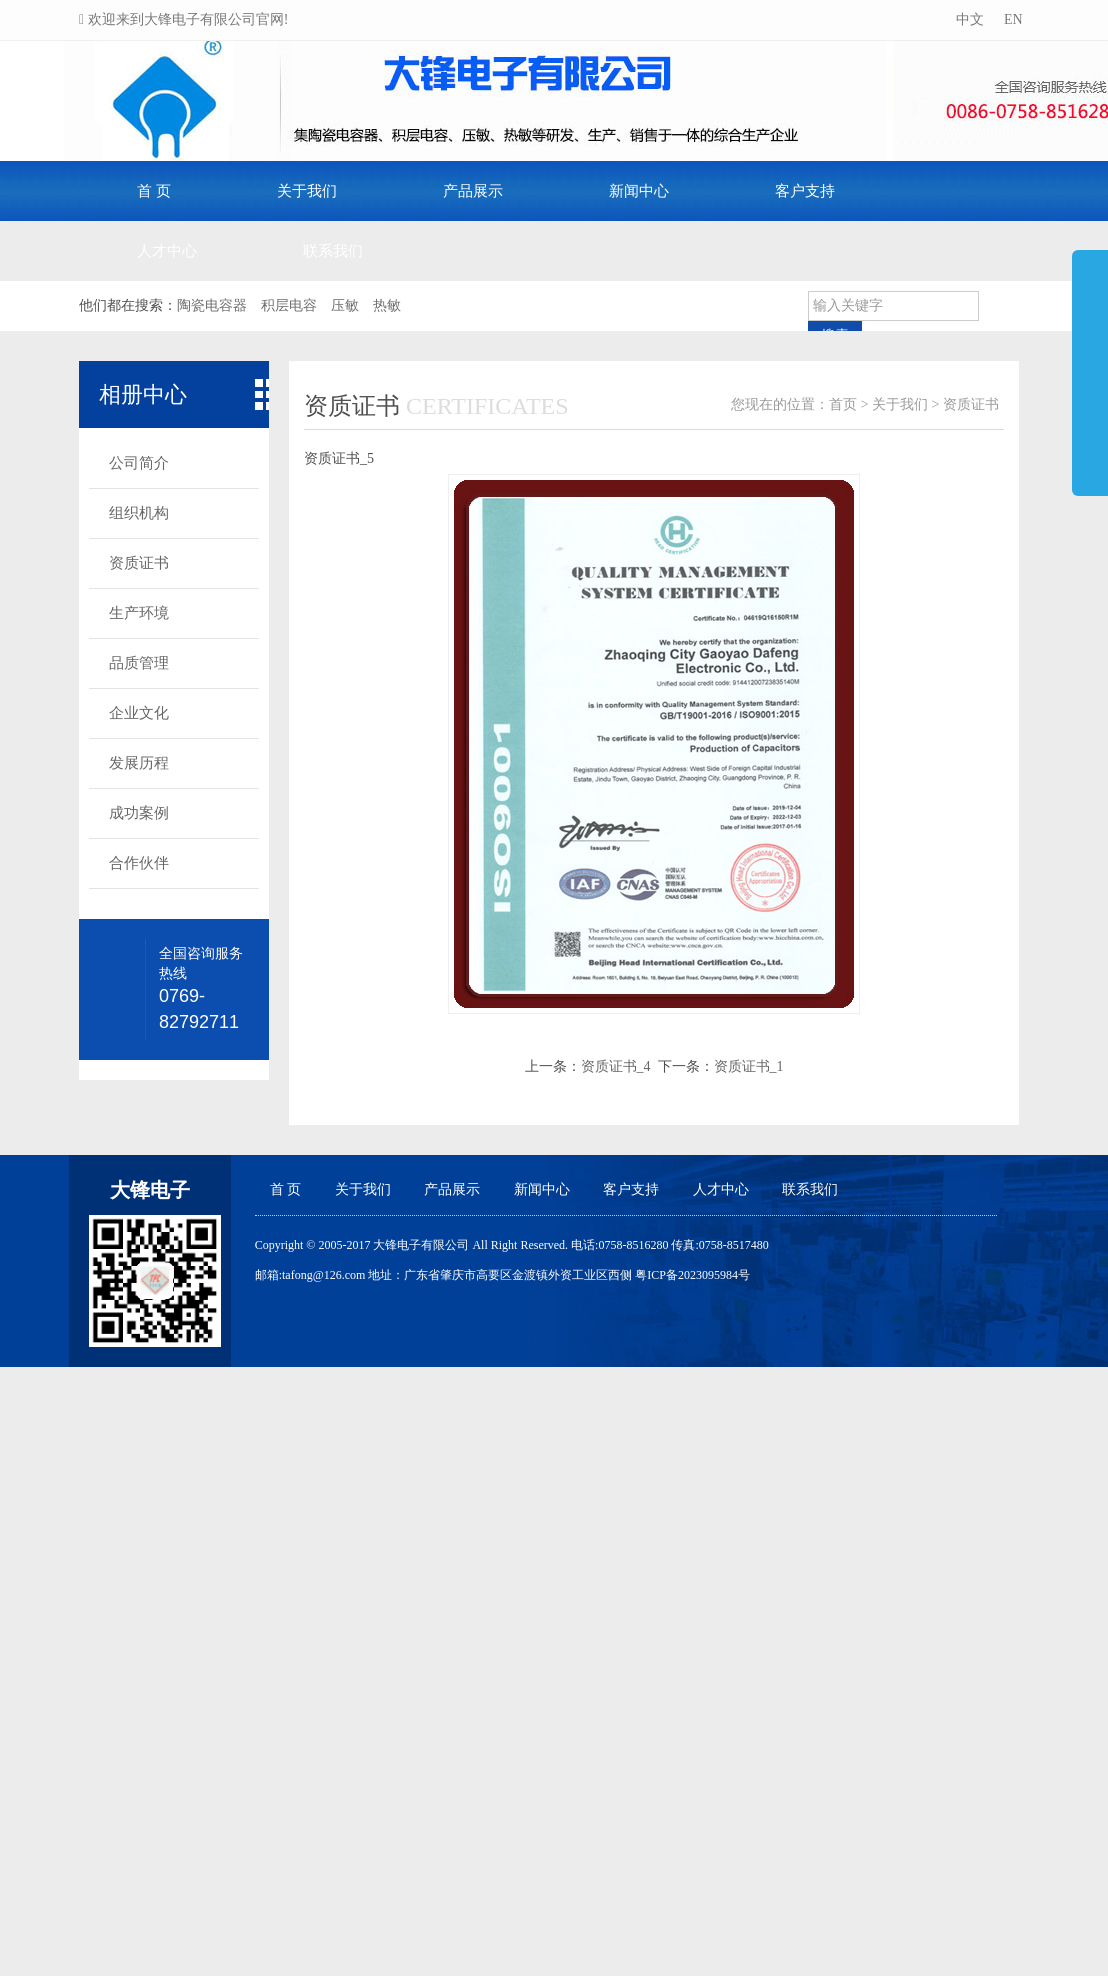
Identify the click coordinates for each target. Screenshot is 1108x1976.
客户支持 (805, 191)
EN (1011, 19)
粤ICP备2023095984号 (692, 1275)
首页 (843, 404)
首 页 (154, 191)
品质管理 (139, 663)
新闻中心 (639, 191)
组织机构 (139, 513)
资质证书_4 (616, 1066)
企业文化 (139, 713)
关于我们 (307, 191)
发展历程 (139, 763)
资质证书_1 (749, 1066)
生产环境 (139, 613)
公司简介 (139, 463)
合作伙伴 (139, 863)
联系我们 (333, 251)
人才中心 (167, 251)
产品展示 (473, 191)
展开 (1090, 364)
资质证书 (139, 563)
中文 (968, 19)
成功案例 (139, 813)
